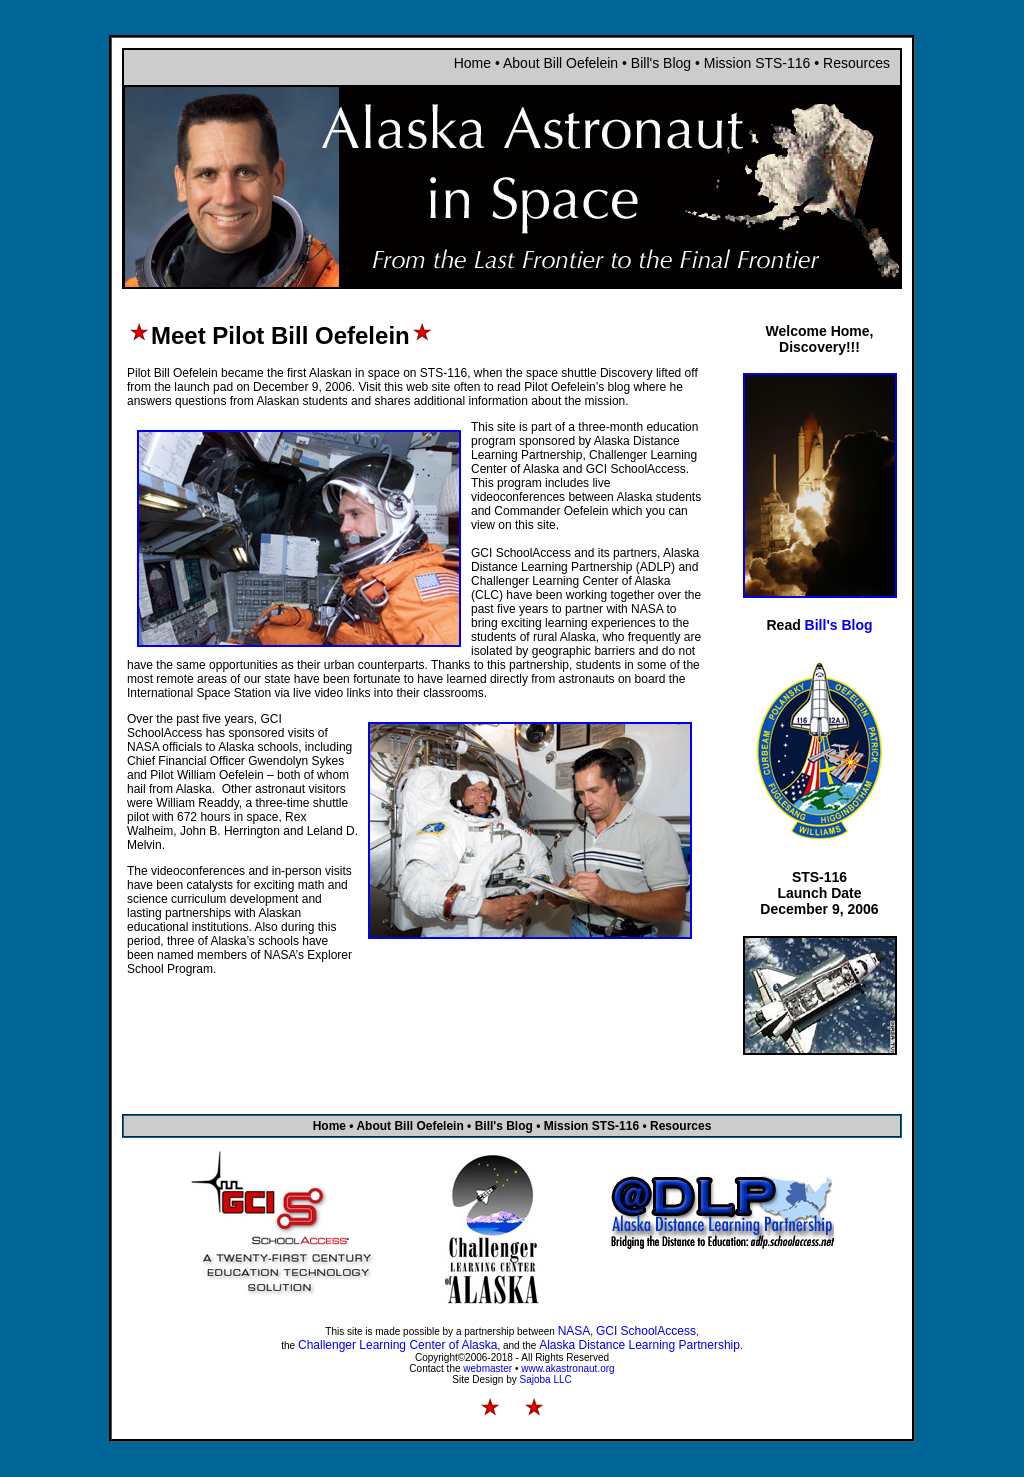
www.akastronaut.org (567, 1368)
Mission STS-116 (759, 63)
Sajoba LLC (546, 1379)
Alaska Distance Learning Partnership (639, 1345)
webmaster (487, 1368)
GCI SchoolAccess (646, 1331)
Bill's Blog (661, 63)
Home (472, 63)
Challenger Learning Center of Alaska (397, 1345)
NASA (574, 1331)
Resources (856, 63)
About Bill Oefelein (560, 63)
